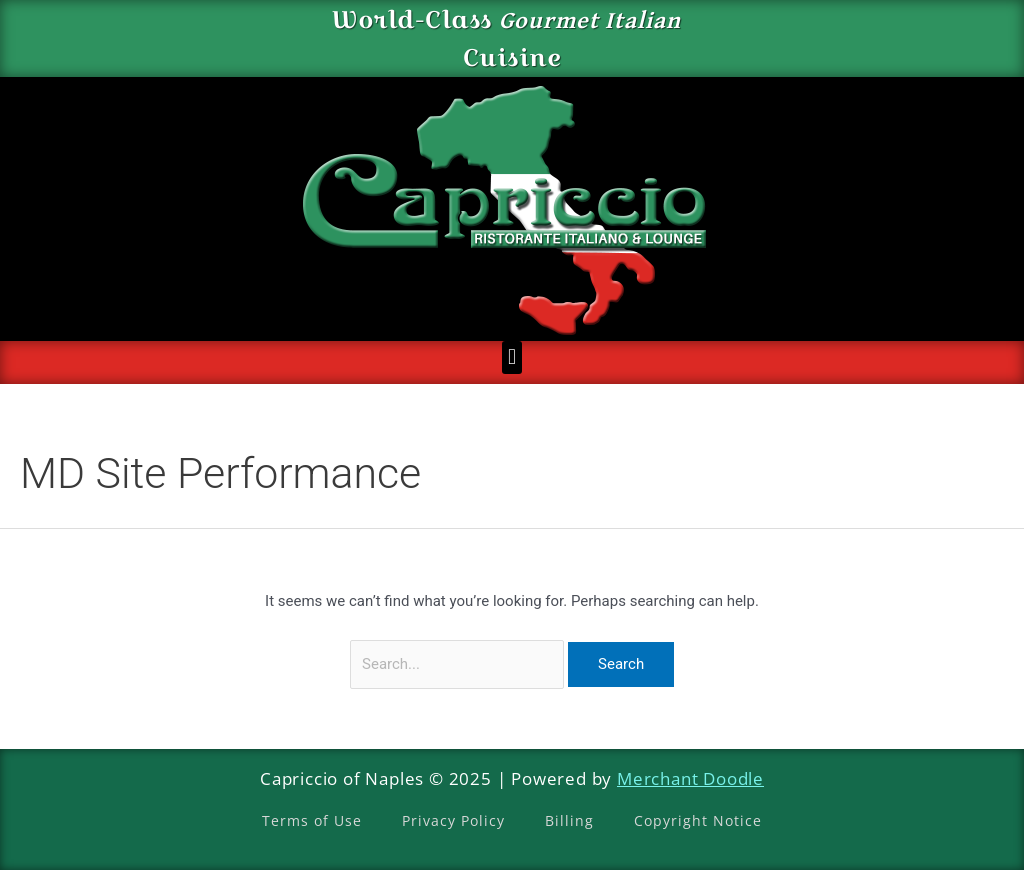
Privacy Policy (453, 820)
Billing (569, 820)
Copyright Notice (698, 820)
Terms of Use (312, 820)
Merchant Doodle (690, 778)
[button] (511, 357)
